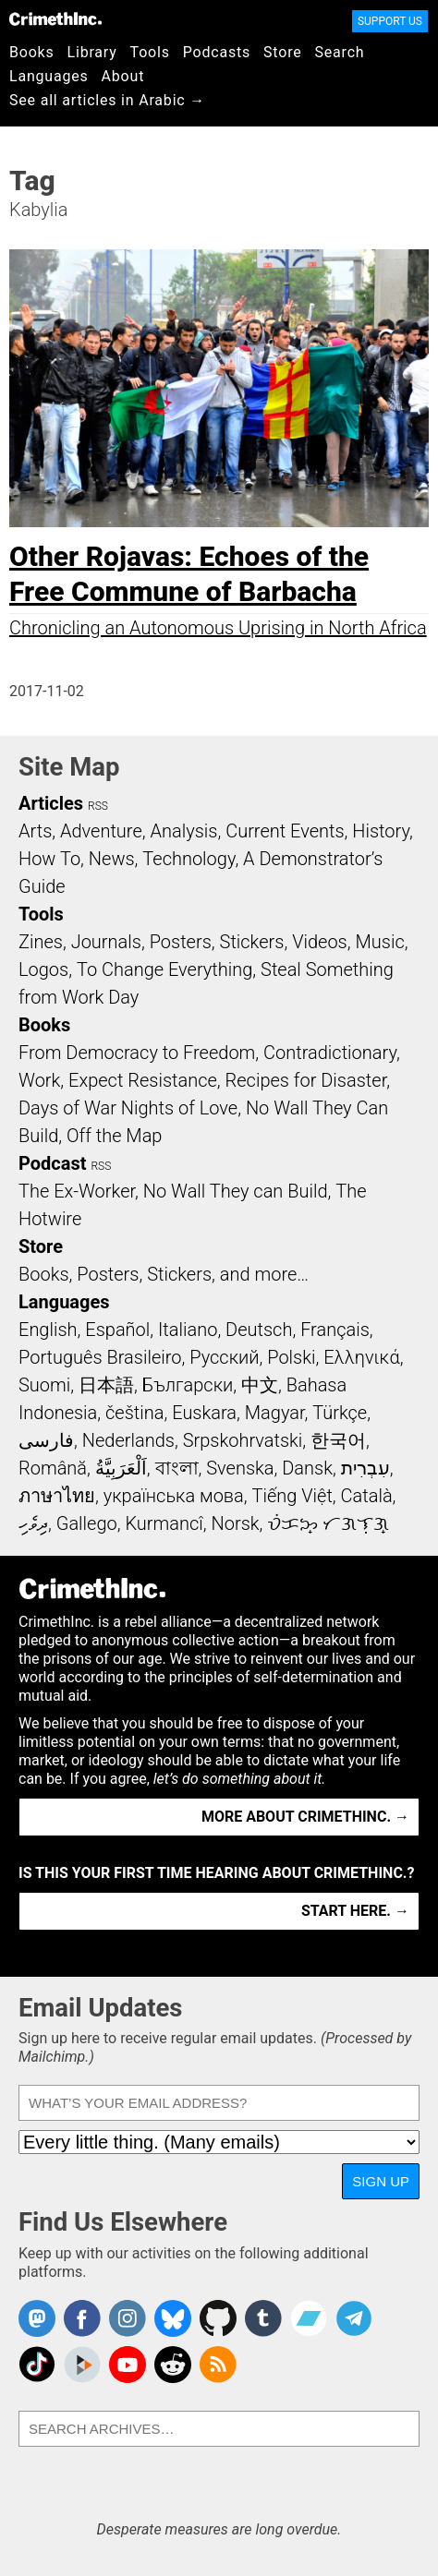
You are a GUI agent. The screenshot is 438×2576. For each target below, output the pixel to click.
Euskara (204, 1413)
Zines (40, 942)
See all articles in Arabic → (107, 100)
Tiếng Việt (291, 1496)
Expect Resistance (142, 1080)
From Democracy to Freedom (136, 1052)
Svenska (240, 1468)
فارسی (46, 1440)
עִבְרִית (365, 1468)
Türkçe (339, 1413)
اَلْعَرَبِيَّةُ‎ (121, 1468)
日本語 (106, 1385)
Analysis (183, 831)
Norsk (236, 1523)
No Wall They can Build (235, 1191)
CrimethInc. (55, 18)
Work (39, 1080)
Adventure (101, 831)
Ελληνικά (361, 1357)
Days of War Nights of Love (127, 1108)
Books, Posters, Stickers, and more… (163, 1274)
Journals (106, 942)
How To (49, 859)
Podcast (52, 1163)
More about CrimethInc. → (305, 1816)
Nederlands (128, 1440)
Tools (150, 52)
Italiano (187, 1329)
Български (188, 1385)
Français (335, 1329)
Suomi (44, 1385)
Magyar (275, 1413)
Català (367, 1496)
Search (340, 52)
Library (92, 52)
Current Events (284, 831)
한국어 (338, 1440)
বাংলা (177, 1468)
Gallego (86, 1523)
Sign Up (380, 2181)
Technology (188, 859)
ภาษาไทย (56, 1496)
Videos (319, 942)
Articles (50, 803)
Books (32, 52)
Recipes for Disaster (306, 1080)
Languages (49, 76)
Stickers (252, 942)
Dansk (307, 1468)
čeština (134, 1413)
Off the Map (114, 1136)
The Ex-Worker (76, 1191)
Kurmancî (163, 1523)
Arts (35, 831)
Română (52, 1468)
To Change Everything (164, 969)
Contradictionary (329, 1052)
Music (379, 942)
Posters (181, 942)
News (112, 859)
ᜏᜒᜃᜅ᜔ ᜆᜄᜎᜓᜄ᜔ (328, 1523)
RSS (98, 806)
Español (117, 1329)
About (123, 76)
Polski (291, 1357)
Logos (43, 969)
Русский (224, 1357)
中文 (259, 1385)
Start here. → (355, 1911)
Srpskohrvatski (243, 1440)
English (48, 1329)
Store (282, 52)
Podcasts (216, 52)
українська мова (173, 1496)
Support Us (390, 21)
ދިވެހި (33, 1523)
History (380, 831)
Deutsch (258, 1329)
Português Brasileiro (99, 1357)
